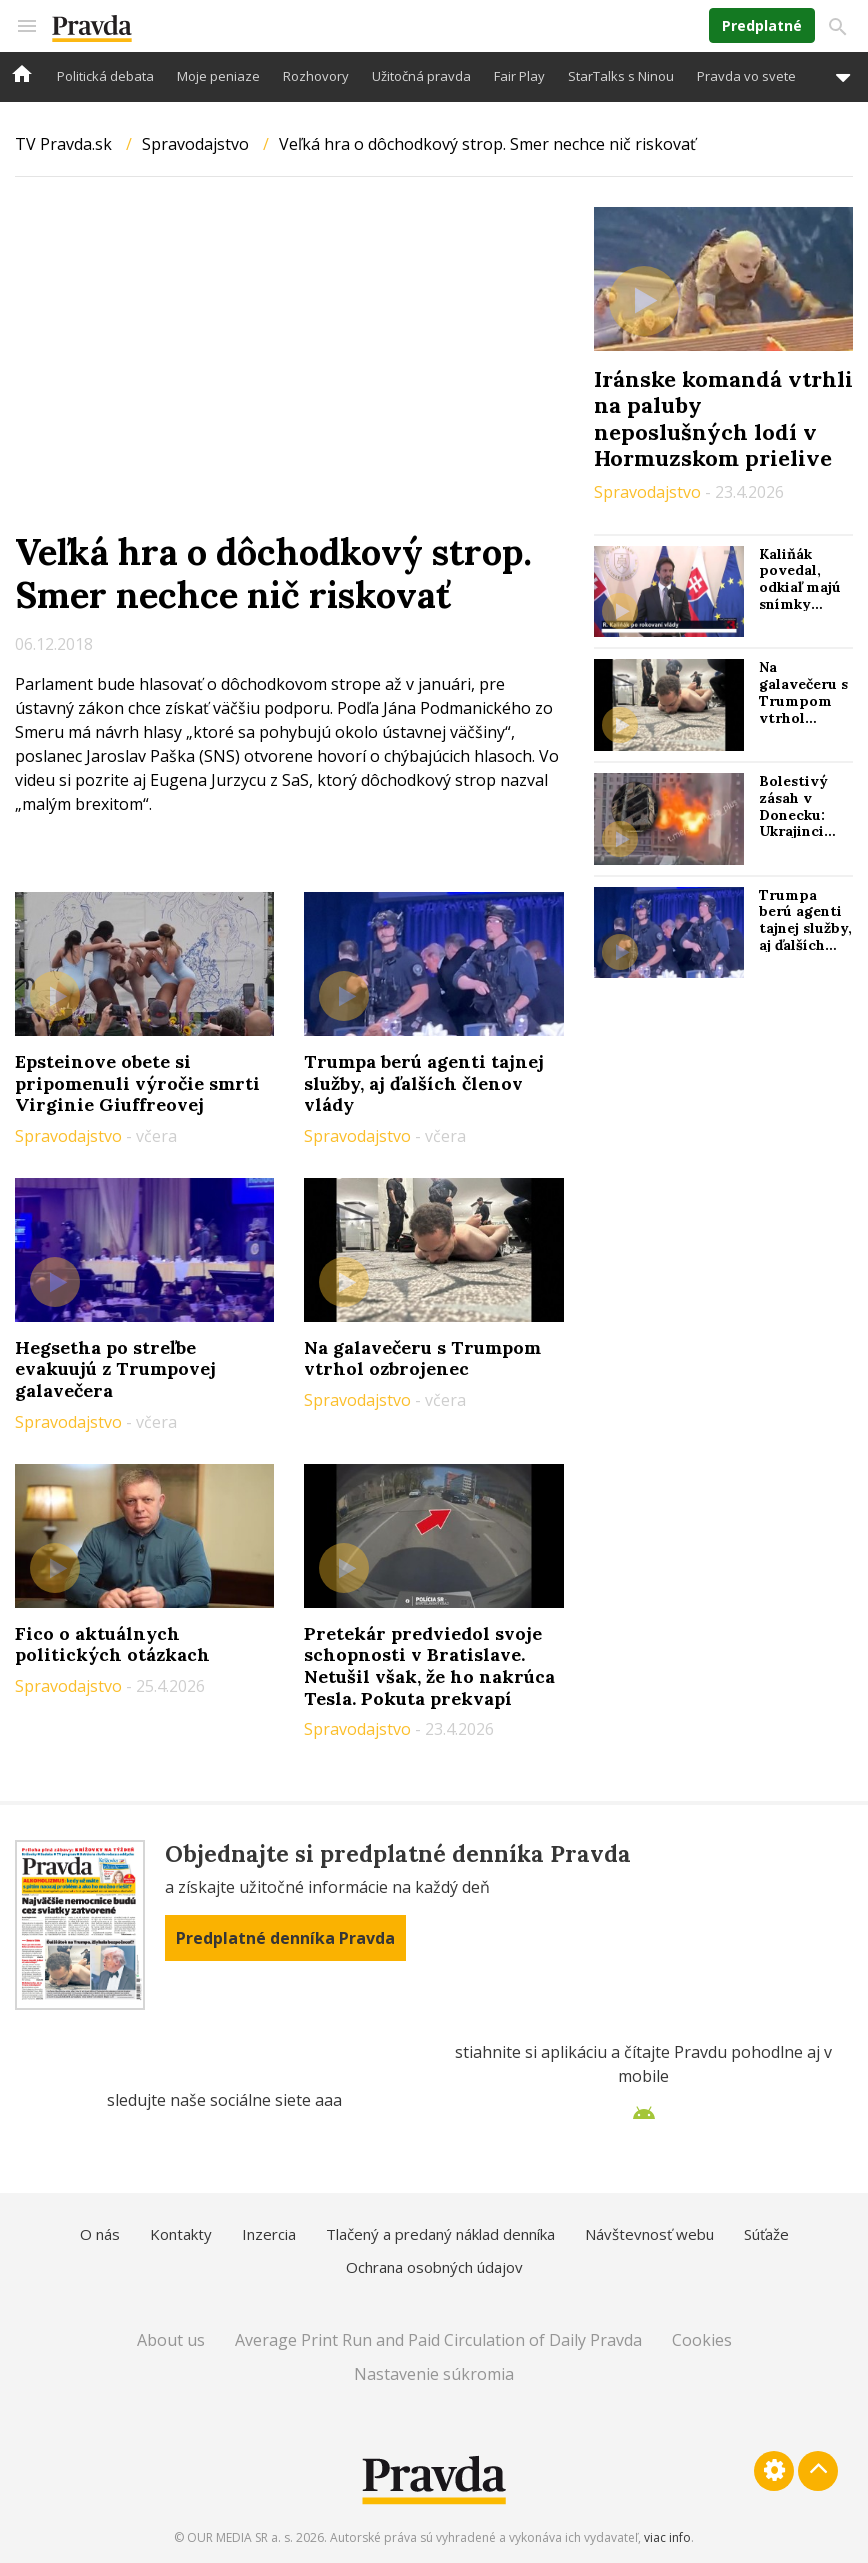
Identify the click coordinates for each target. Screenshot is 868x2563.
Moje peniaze (218, 76)
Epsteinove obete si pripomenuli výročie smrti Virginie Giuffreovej (137, 1083)
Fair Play (519, 76)
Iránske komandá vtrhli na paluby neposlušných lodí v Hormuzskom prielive (723, 418)
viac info (667, 2537)
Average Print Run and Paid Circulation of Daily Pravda (438, 2340)
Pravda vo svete (746, 76)
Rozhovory (316, 76)
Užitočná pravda (421, 76)
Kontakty (181, 2234)
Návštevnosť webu (649, 2234)
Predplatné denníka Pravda (285, 1938)
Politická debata (105, 76)
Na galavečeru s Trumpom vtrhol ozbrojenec (422, 1358)
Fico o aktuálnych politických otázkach (112, 1644)
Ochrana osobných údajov (434, 2267)
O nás (100, 2234)
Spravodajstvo (195, 144)
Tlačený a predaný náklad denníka (440, 2234)
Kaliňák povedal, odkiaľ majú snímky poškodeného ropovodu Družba (806, 604)
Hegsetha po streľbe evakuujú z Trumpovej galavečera (115, 1369)
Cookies (702, 2340)
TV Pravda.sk (63, 144)
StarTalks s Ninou (621, 76)
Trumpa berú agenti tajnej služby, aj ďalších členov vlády (424, 1083)
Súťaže (766, 2234)
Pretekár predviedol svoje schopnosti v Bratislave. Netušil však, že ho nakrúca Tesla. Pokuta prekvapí (429, 1666)
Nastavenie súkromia (434, 2374)
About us (171, 2340)
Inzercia (269, 2234)
